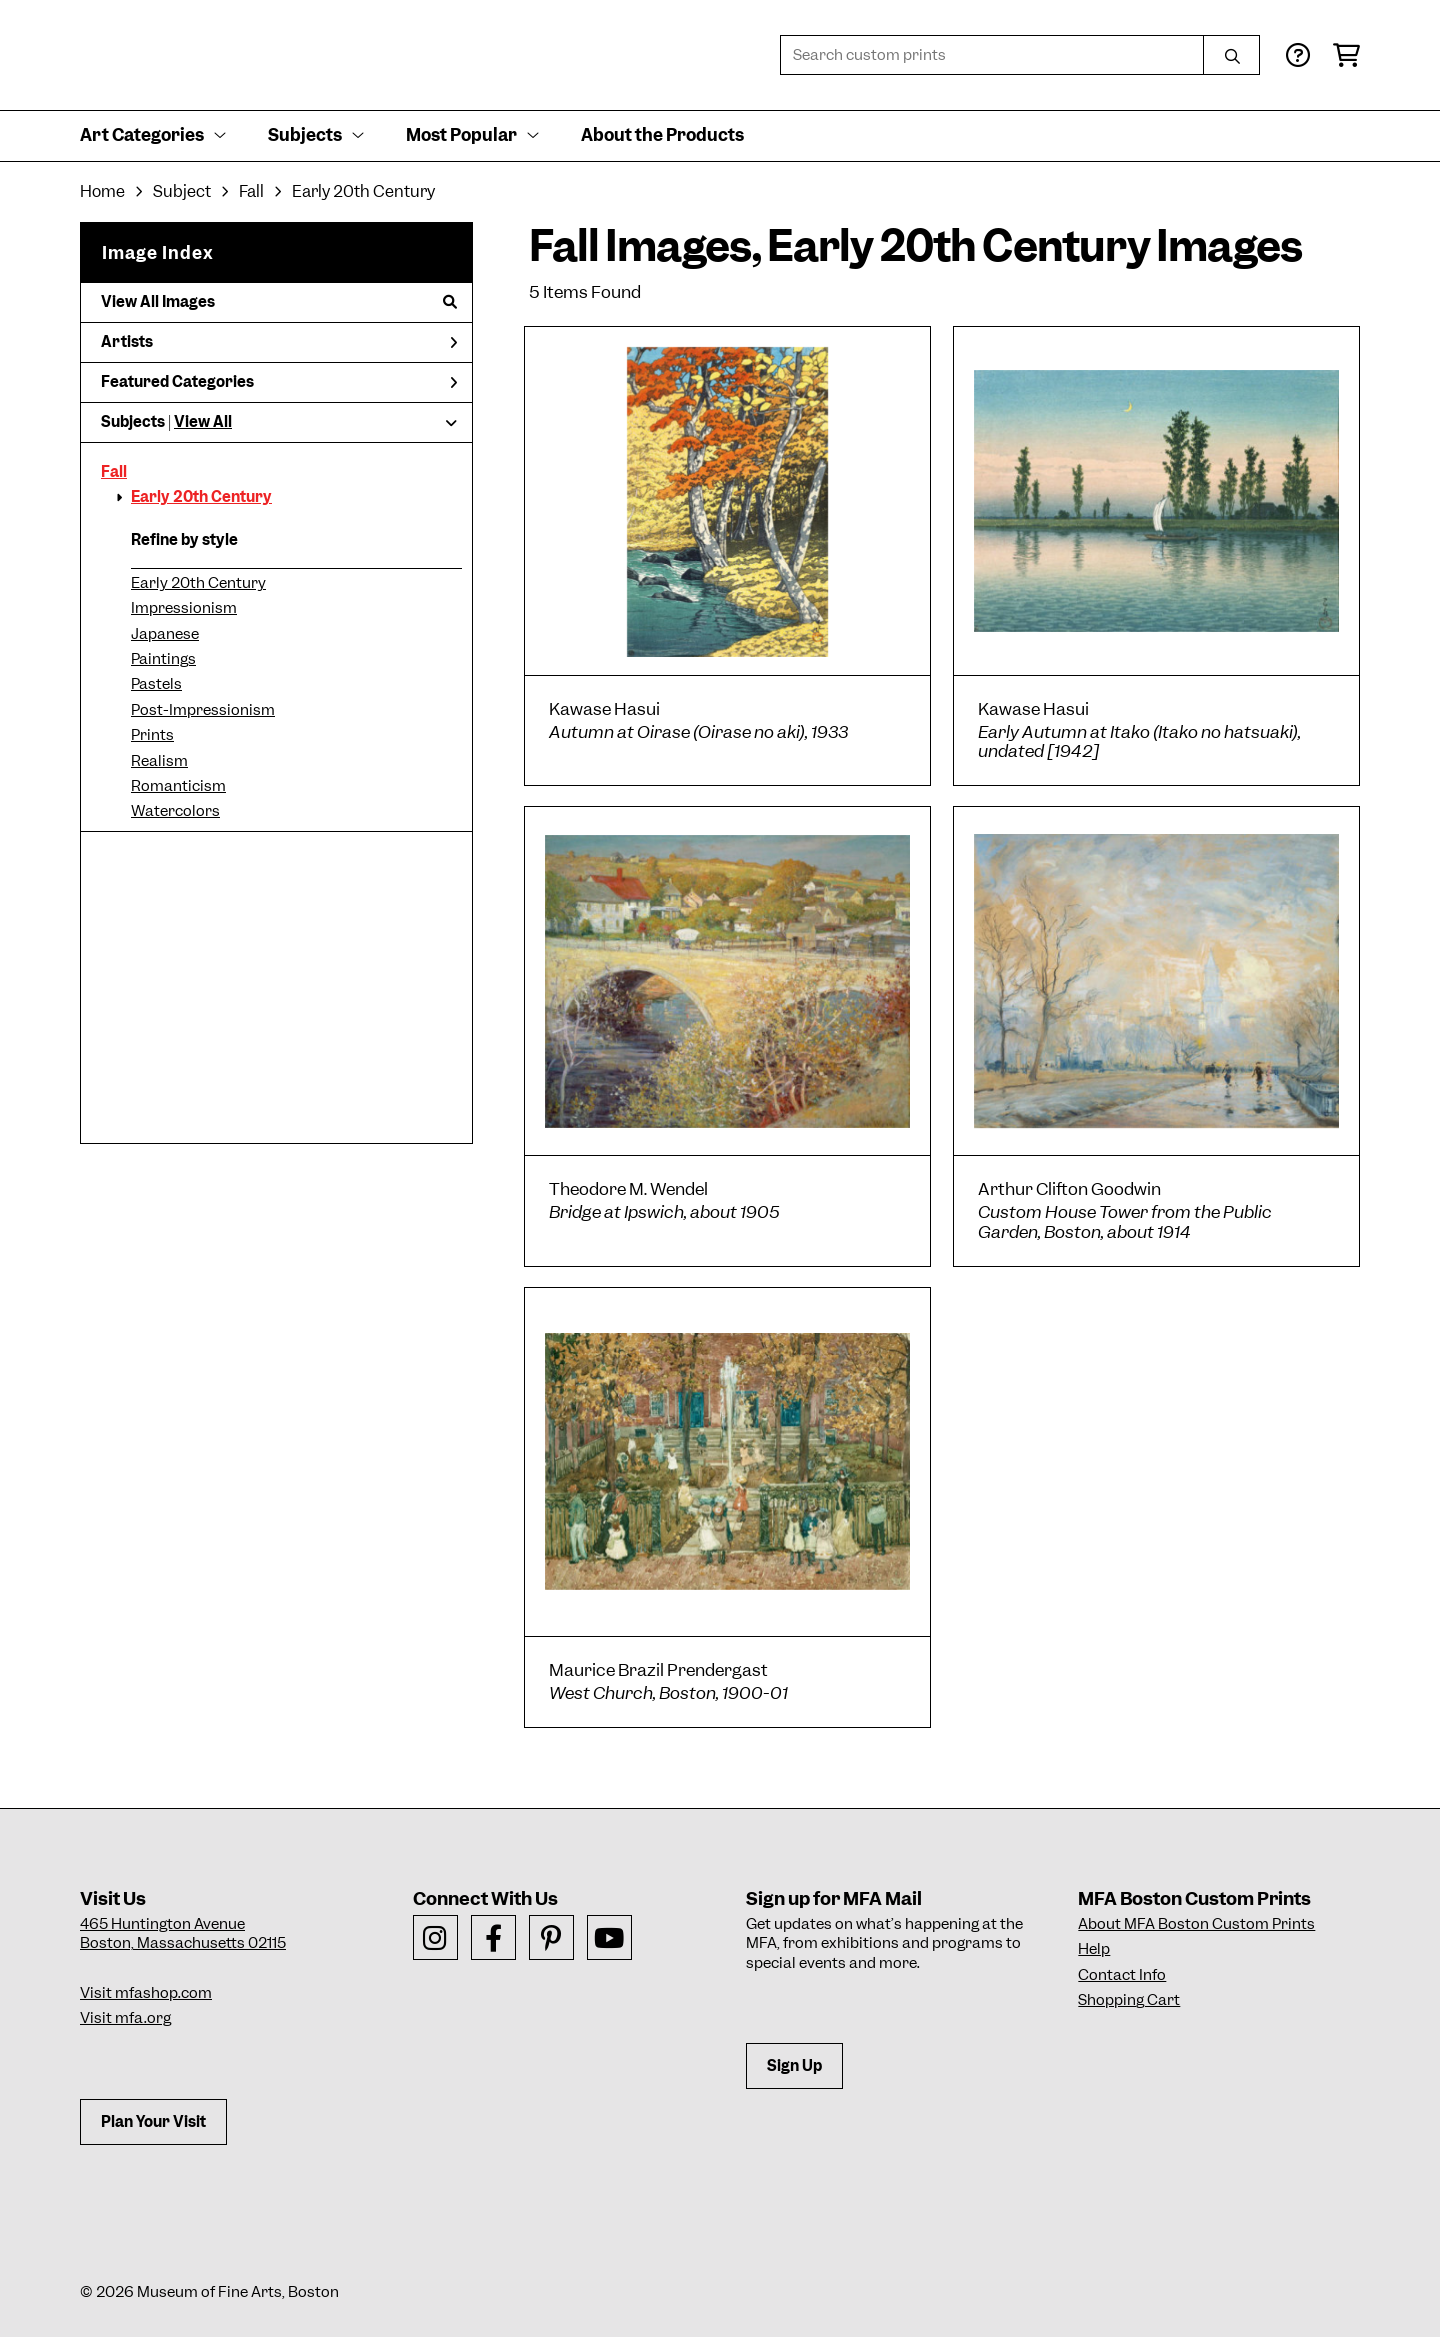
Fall (114, 472)
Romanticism (178, 786)
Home (102, 191)
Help (1094, 1949)
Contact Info (1122, 1975)
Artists (279, 342)
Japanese (165, 634)
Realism (159, 761)
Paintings (163, 659)
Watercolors (175, 811)
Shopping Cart (1129, 2000)
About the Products (662, 135)
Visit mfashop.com (146, 1993)
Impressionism (184, 608)
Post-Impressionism (203, 710)
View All (203, 422)
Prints (152, 735)
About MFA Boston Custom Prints (1196, 1924)
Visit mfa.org (125, 2018)
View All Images (279, 302)
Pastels (156, 684)
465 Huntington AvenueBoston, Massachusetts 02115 (183, 1934)
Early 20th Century (201, 497)
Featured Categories (279, 382)
